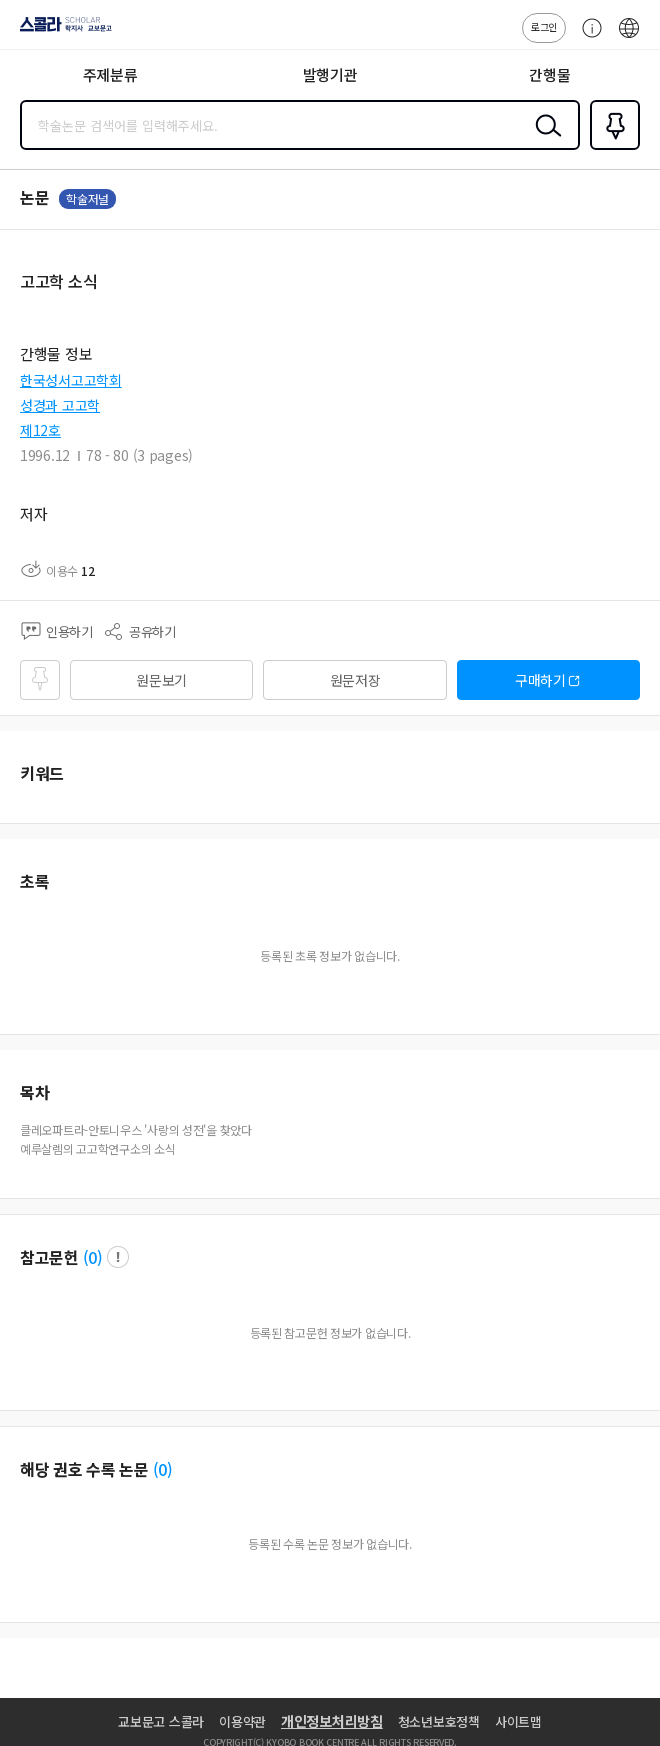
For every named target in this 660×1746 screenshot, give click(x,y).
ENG (629, 38)
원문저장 (355, 680)
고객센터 (587, 38)
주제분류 (110, 74)
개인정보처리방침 (332, 1721)
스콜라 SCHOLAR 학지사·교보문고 (60, 31)
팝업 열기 (118, 1257)
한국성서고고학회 (71, 380)
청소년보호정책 (439, 1721)
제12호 (40, 430)
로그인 (544, 26)
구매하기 (540, 680)
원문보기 (161, 680)
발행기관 (330, 74)
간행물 (549, 74)
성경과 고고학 (60, 405)
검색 (544, 141)
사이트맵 (518, 1721)
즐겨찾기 (611, 148)
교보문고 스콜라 (161, 1721)
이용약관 (242, 1721)
